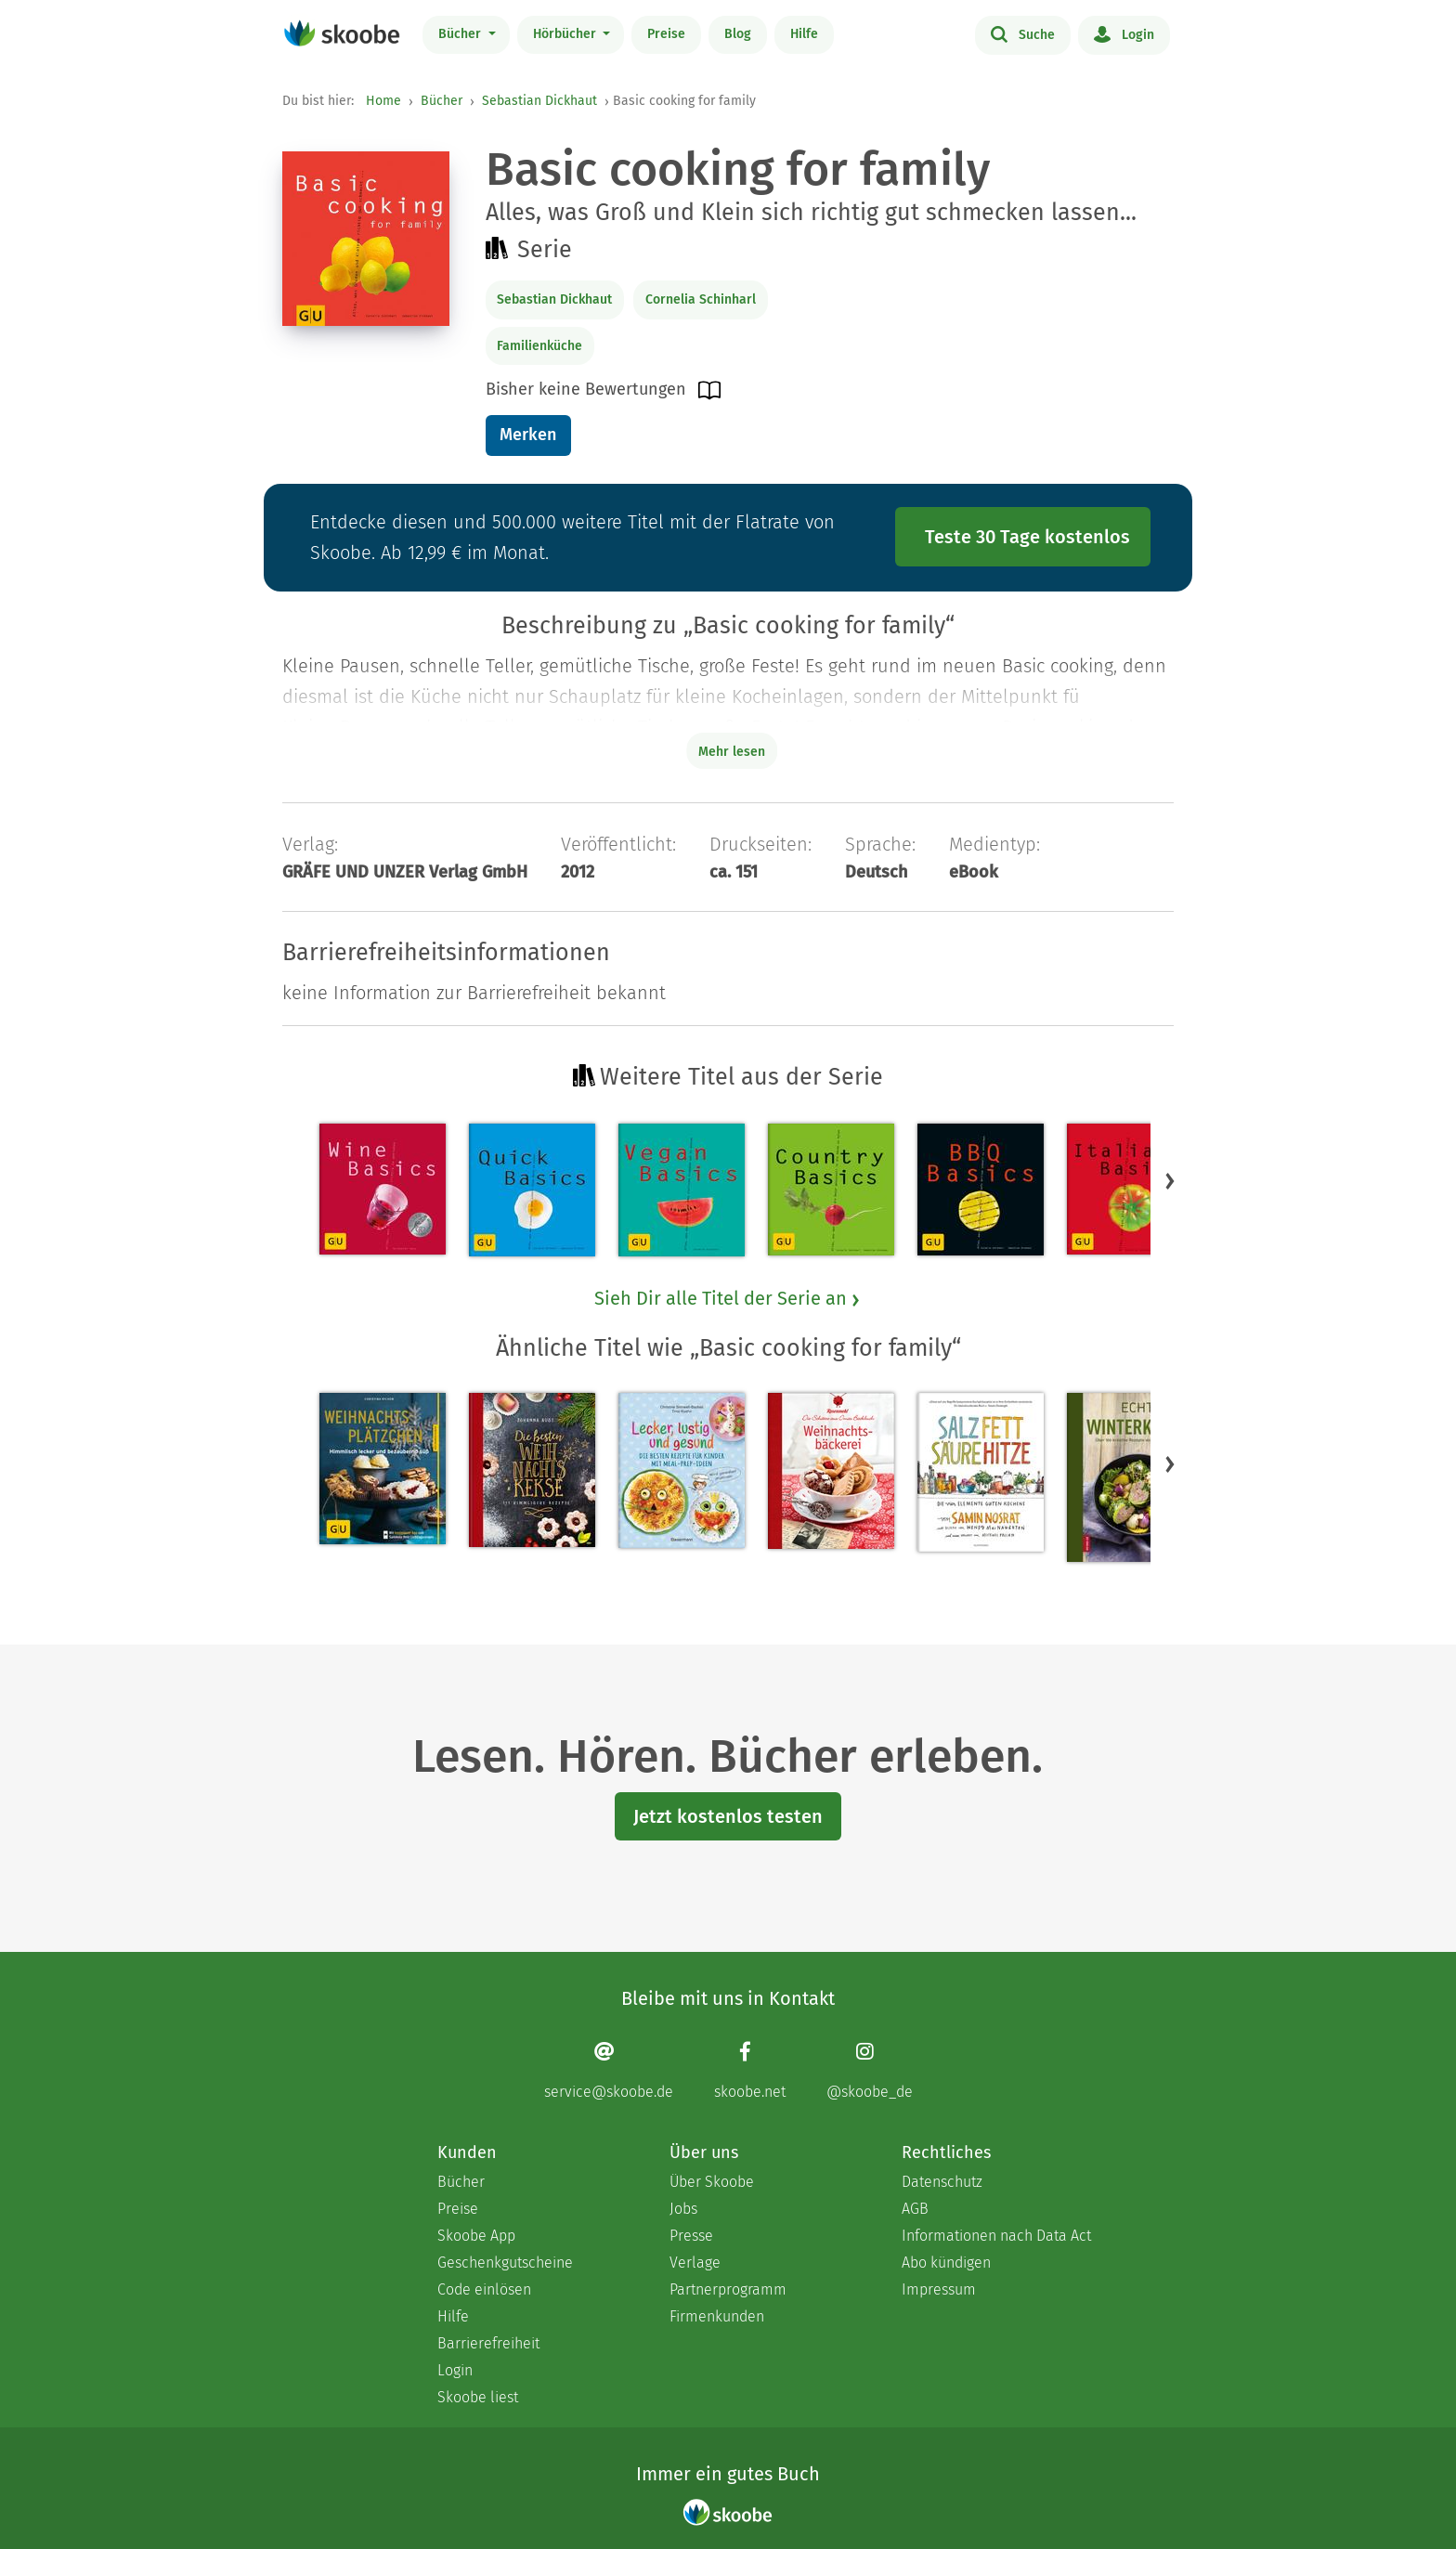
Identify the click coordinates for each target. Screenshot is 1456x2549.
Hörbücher (566, 34)
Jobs (683, 2208)
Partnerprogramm (728, 2289)
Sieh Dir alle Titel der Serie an (728, 1298)
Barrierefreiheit (488, 2343)
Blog (737, 34)
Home (383, 101)
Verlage (695, 2262)
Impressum (939, 2289)
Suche (1023, 33)
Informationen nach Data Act (996, 2235)
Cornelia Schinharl (700, 299)
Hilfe (804, 34)
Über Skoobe (712, 2182)
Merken (528, 434)
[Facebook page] (750, 2070)
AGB (915, 2208)
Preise (666, 34)
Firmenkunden (717, 2316)
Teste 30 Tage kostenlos (1027, 537)
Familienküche (539, 346)
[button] (1170, 1180)
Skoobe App (476, 2235)
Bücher (461, 34)
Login (1124, 33)
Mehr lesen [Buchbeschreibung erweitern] (731, 752)
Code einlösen (484, 2289)
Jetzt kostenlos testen (728, 1816)
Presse (691, 2235)
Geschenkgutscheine (505, 2262)
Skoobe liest (477, 2397)
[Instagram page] (869, 2070)
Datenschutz (942, 2182)
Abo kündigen (946, 2262)
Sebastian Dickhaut (539, 101)
